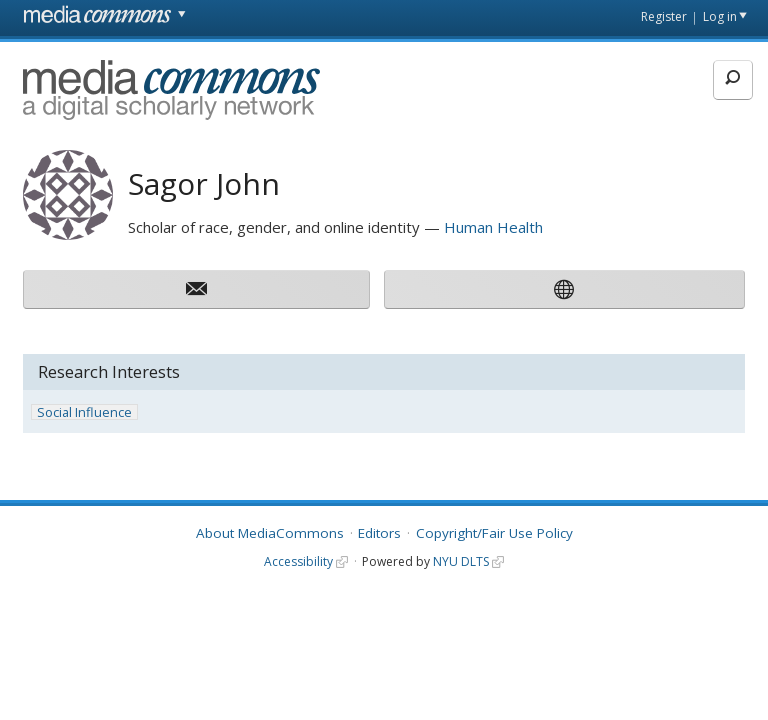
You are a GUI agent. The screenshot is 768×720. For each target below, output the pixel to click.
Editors (379, 533)
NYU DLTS (461, 561)
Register (664, 16)
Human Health (493, 227)
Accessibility (298, 561)
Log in (720, 16)
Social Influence (84, 412)
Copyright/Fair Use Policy (494, 533)
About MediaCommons (270, 533)
